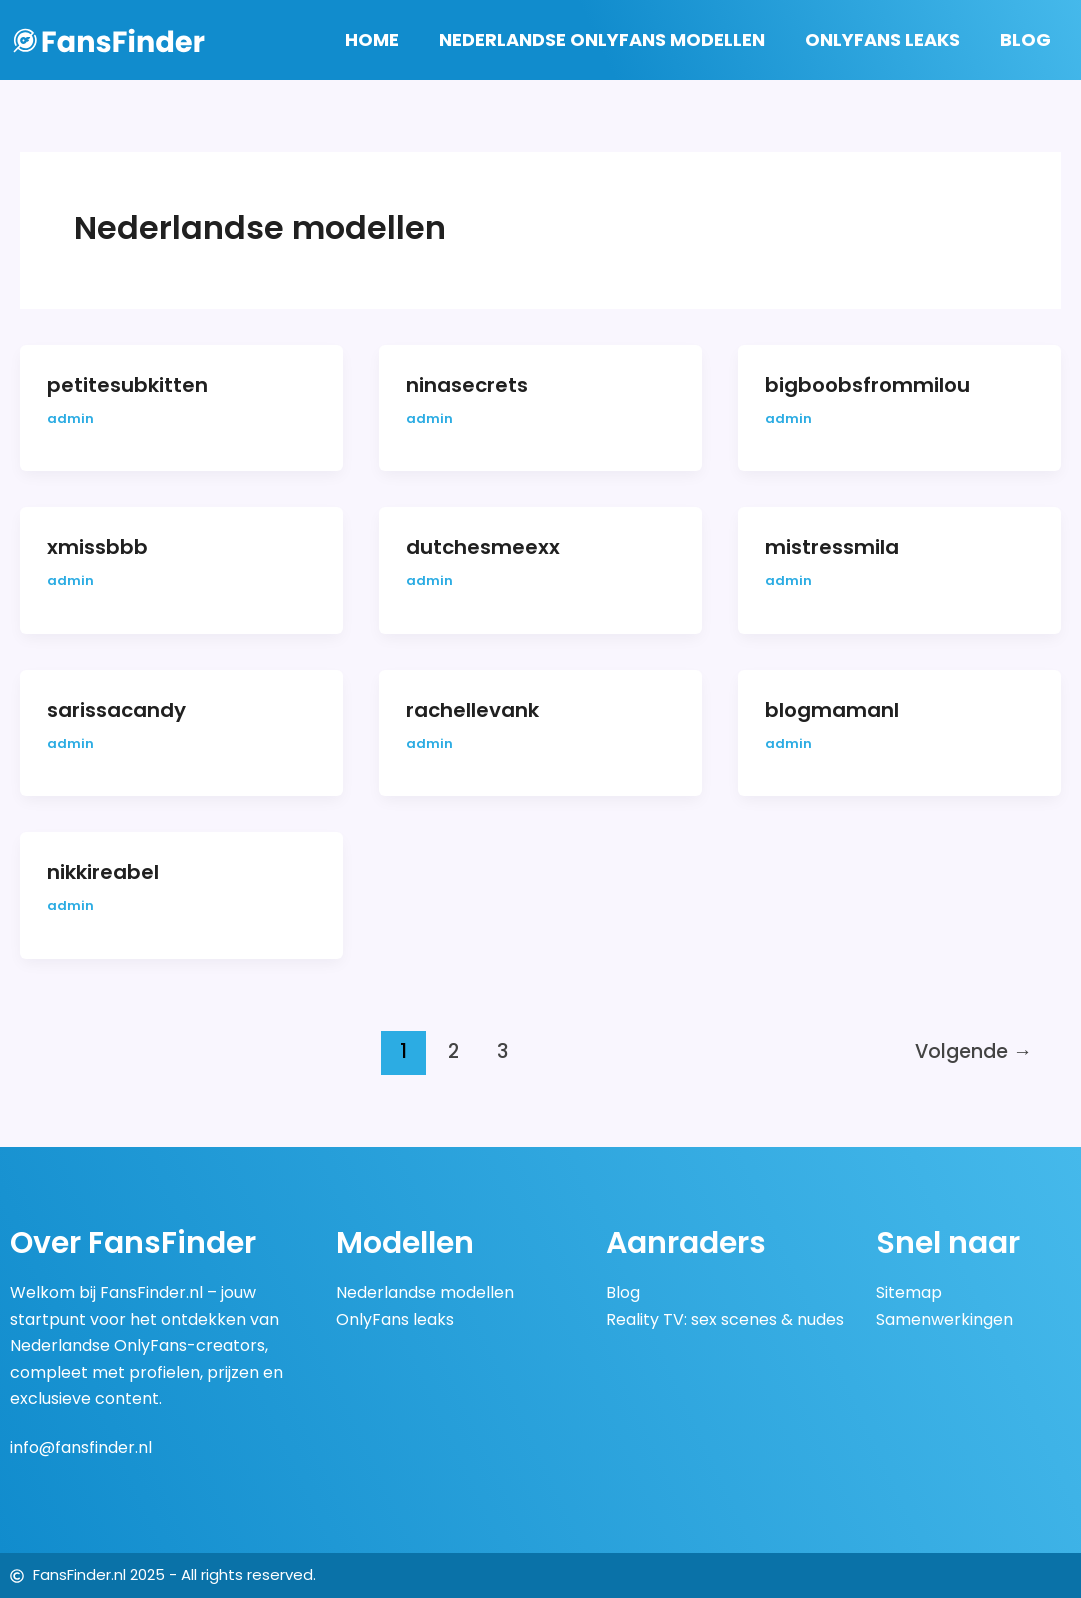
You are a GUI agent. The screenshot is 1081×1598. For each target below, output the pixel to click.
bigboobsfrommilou (867, 385)
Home (372, 39)
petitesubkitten (127, 385)
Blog (1025, 39)
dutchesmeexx (483, 547)
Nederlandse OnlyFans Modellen (602, 39)
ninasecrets (467, 385)
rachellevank (472, 710)
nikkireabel (103, 872)
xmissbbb (97, 547)
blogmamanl (832, 710)
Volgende (973, 1051)
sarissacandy (116, 710)
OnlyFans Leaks (882, 39)
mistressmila (832, 547)
